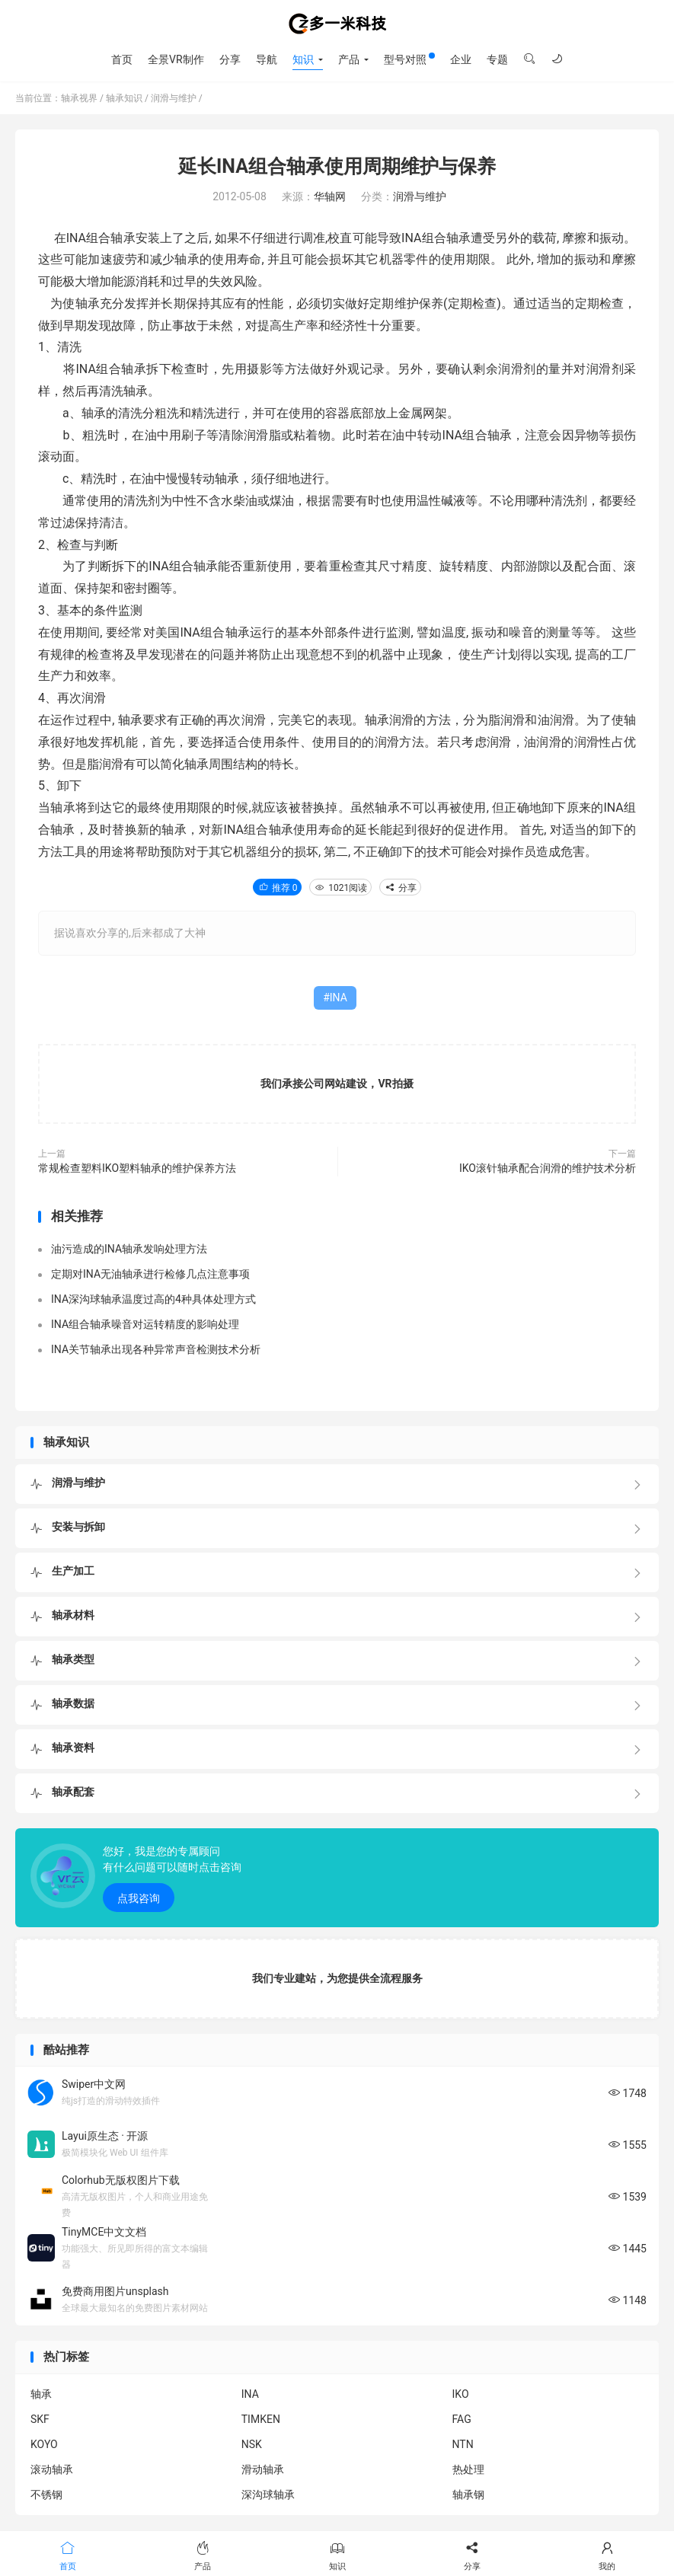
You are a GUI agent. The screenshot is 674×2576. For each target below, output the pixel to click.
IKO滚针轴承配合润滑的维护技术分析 (547, 1168)
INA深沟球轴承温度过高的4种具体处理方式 (153, 1299)
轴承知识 (124, 98)
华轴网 (330, 196)
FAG (461, 2419)
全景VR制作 (176, 59)
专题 (497, 59)
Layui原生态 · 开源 (105, 2136)
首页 (122, 59)
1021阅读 (340, 888)
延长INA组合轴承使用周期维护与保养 (337, 166)
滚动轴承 (51, 2469)
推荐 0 (277, 888)
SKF (40, 2419)
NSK (251, 2444)
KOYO (44, 2444)
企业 (460, 59)
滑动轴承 (262, 2469)
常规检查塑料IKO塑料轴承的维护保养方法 (137, 1168)
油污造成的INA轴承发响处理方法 (129, 1249)
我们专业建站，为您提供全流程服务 (337, 1978)
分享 (230, 59)
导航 (266, 59)
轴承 (41, 2394)
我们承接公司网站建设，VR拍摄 (336, 1083)
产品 (348, 59)
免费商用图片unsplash (115, 2291)
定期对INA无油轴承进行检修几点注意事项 (150, 1274)
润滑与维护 (173, 98)
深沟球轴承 (268, 2494)
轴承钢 (468, 2494)
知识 (303, 59)
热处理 (468, 2469)
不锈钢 (46, 2494)
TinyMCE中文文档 (104, 2232)
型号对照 (409, 59)
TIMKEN (260, 2419)
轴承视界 (337, 23)
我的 (606, 2554)
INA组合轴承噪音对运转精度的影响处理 (145, 1324)
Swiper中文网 (94, 2084)
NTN (463, 2444)
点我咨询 (138, 1898)
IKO (460, 2394)
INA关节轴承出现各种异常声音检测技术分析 (155, 1349)
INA (338, 997)
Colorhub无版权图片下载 (121, 2180)
